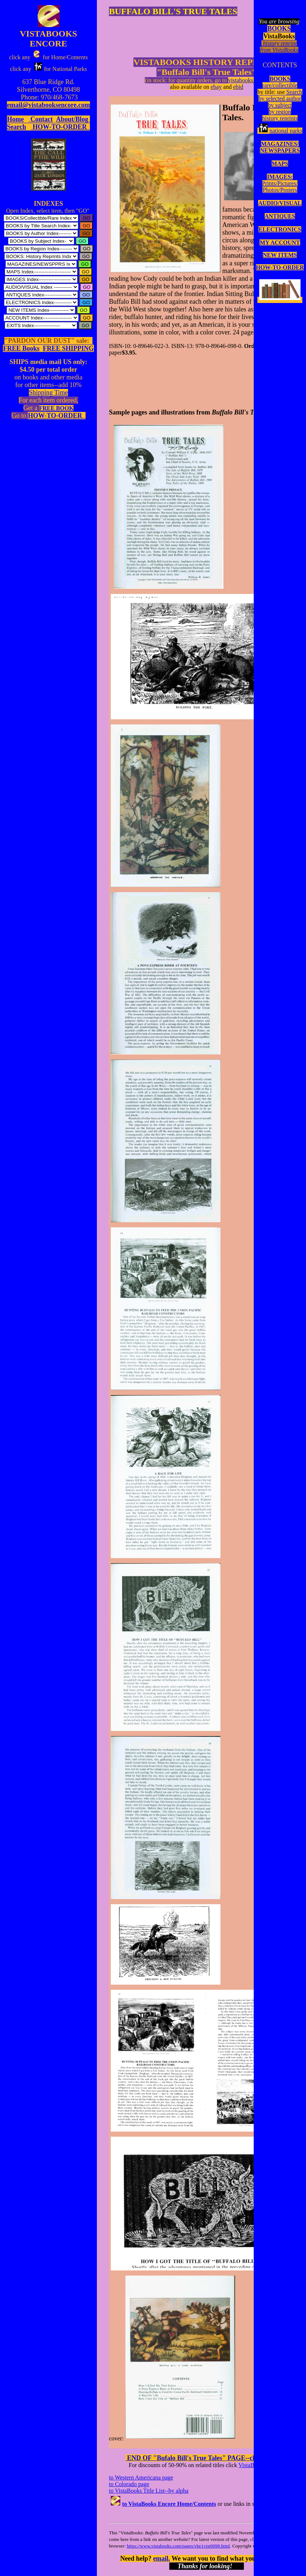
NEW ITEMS (280, 255)
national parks (279, 131)
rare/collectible (280, 85)
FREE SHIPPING (68, 348)
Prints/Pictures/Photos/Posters (280, 186)
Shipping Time (48, 392)
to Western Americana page (141, 2477)
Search (294, 92)
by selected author (279, 98)
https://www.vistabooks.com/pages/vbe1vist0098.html (178, 2546)
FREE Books (21, 348)
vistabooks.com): (248, 80)
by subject (280, 105)
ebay (216, 87)
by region (280, 112)
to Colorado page (129, 2484)
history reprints (280, 118)
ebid (238, 87)
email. (161, 2558)
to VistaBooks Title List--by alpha (148, 2491)
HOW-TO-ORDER (280, 267)
